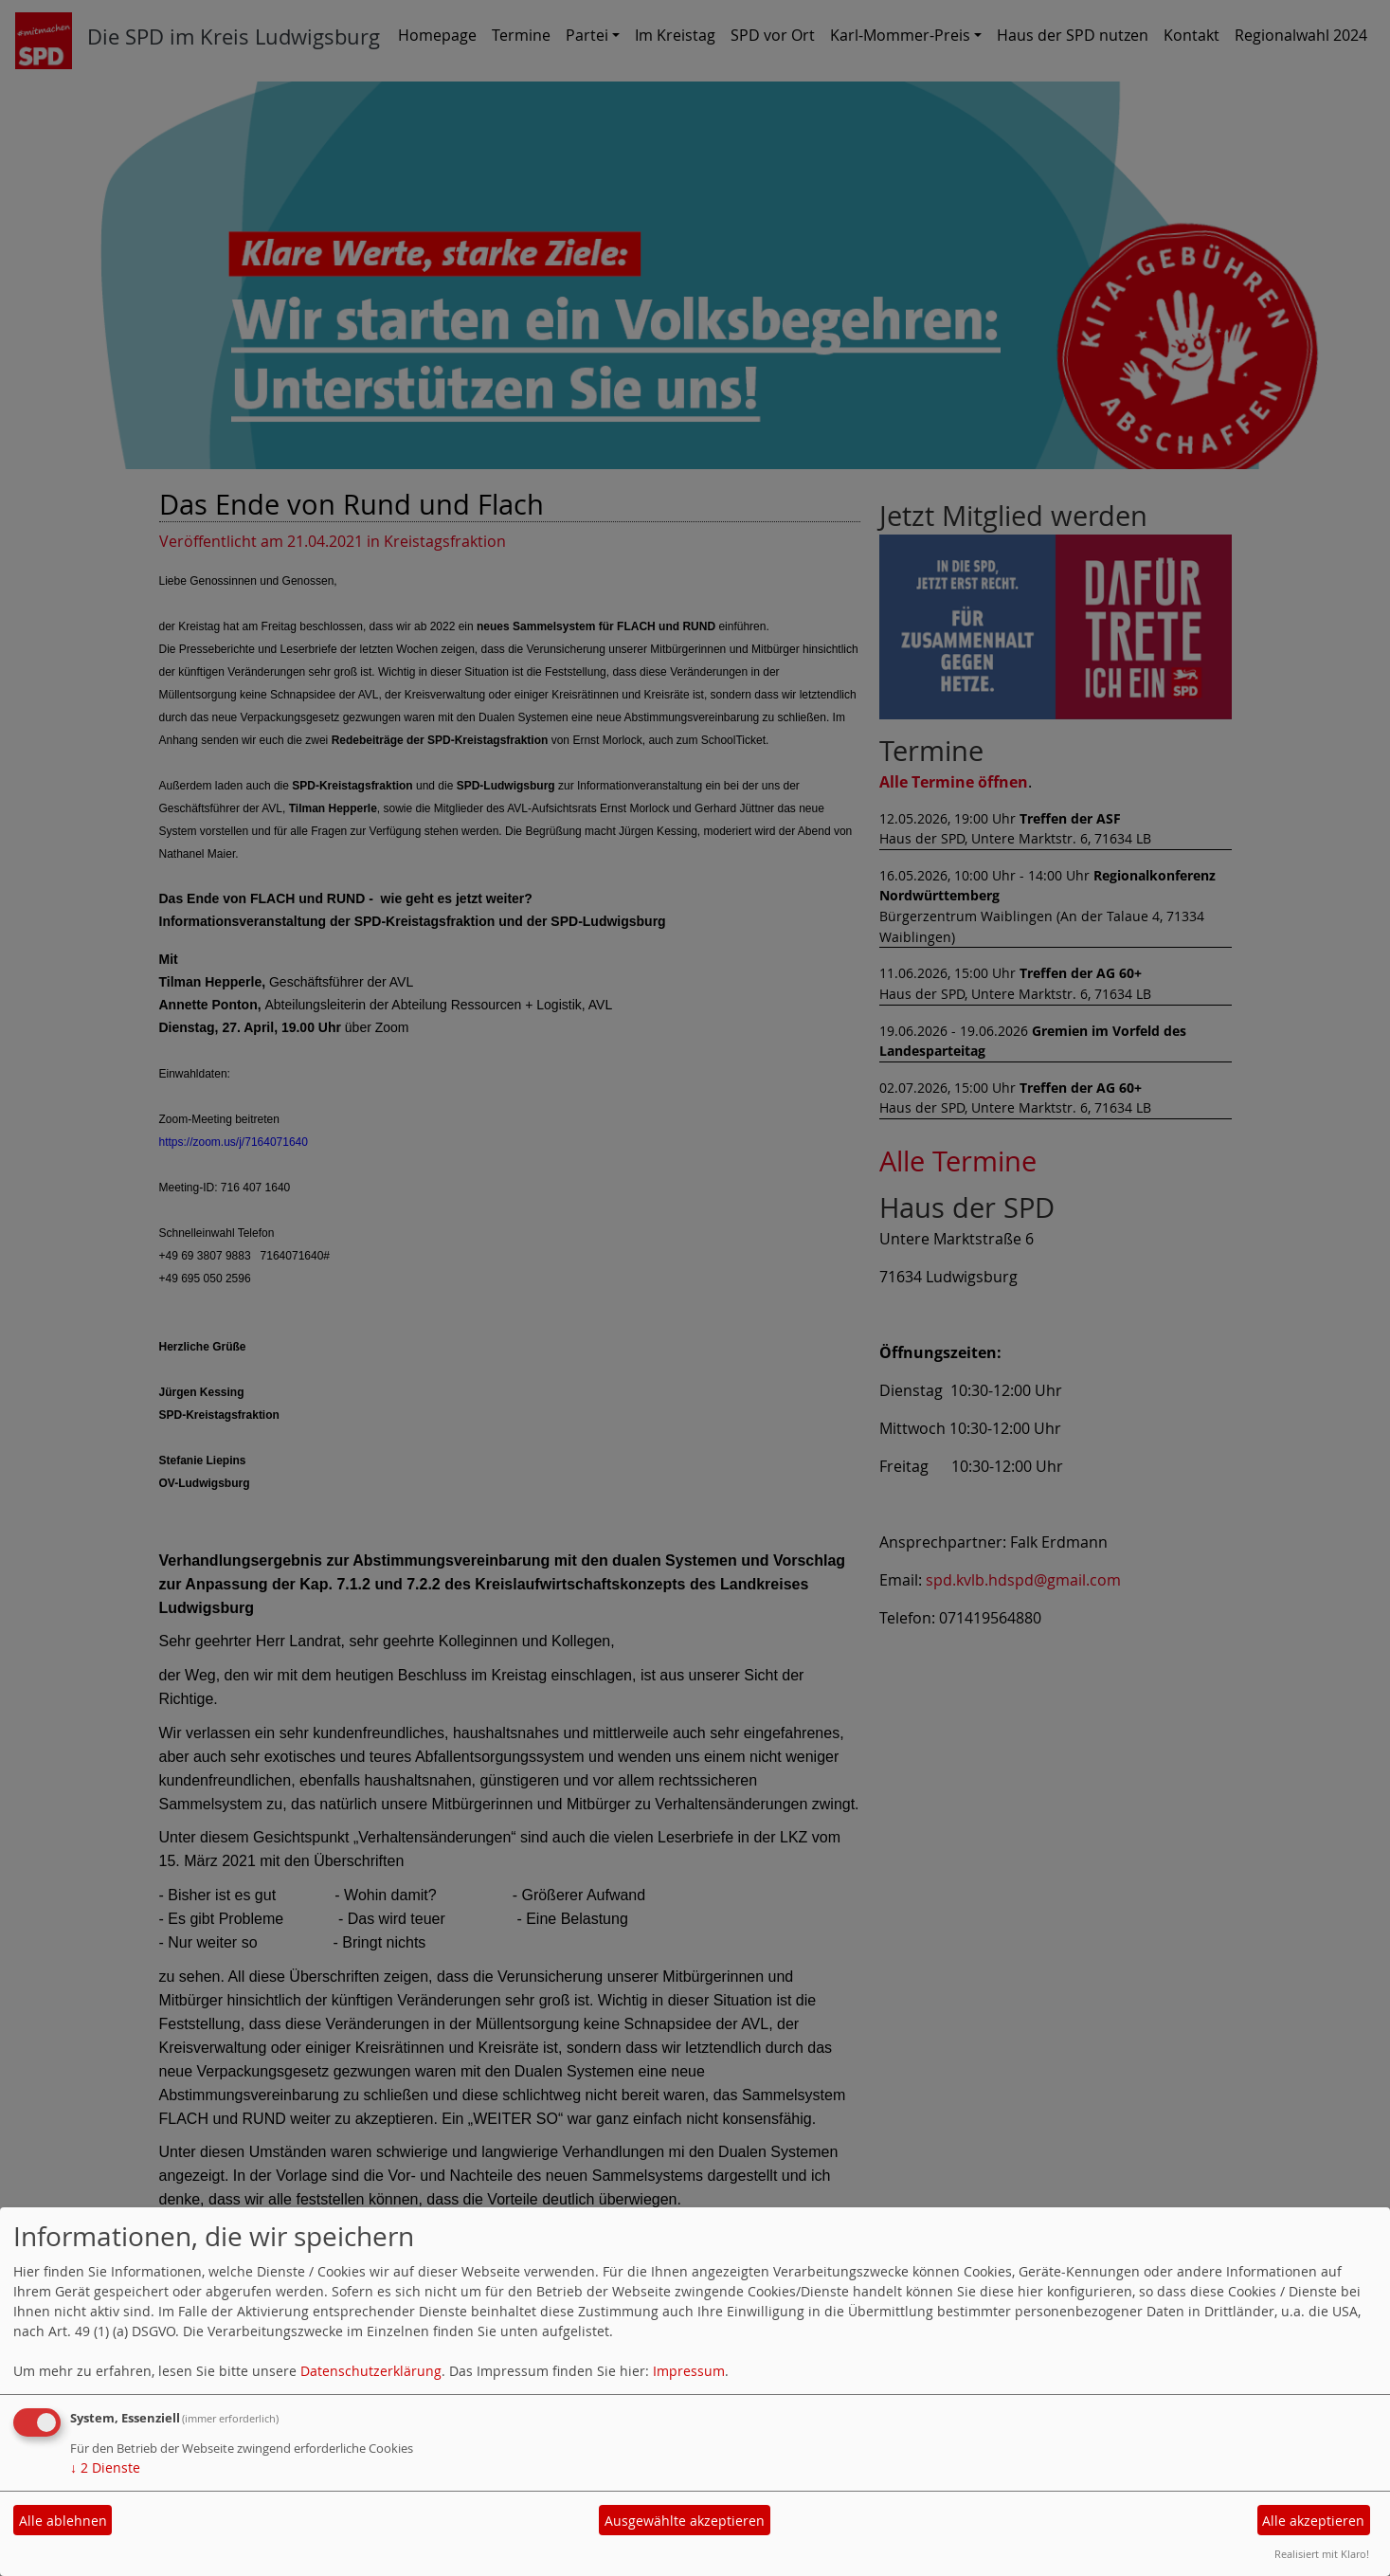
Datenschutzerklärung (371, 2371)
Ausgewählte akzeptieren (685, 2521)
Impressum (689, 2371)
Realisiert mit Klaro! (1321, 2554)
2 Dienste (105, 2467)
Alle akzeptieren (1313, 2521)
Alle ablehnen (63, 2521)
